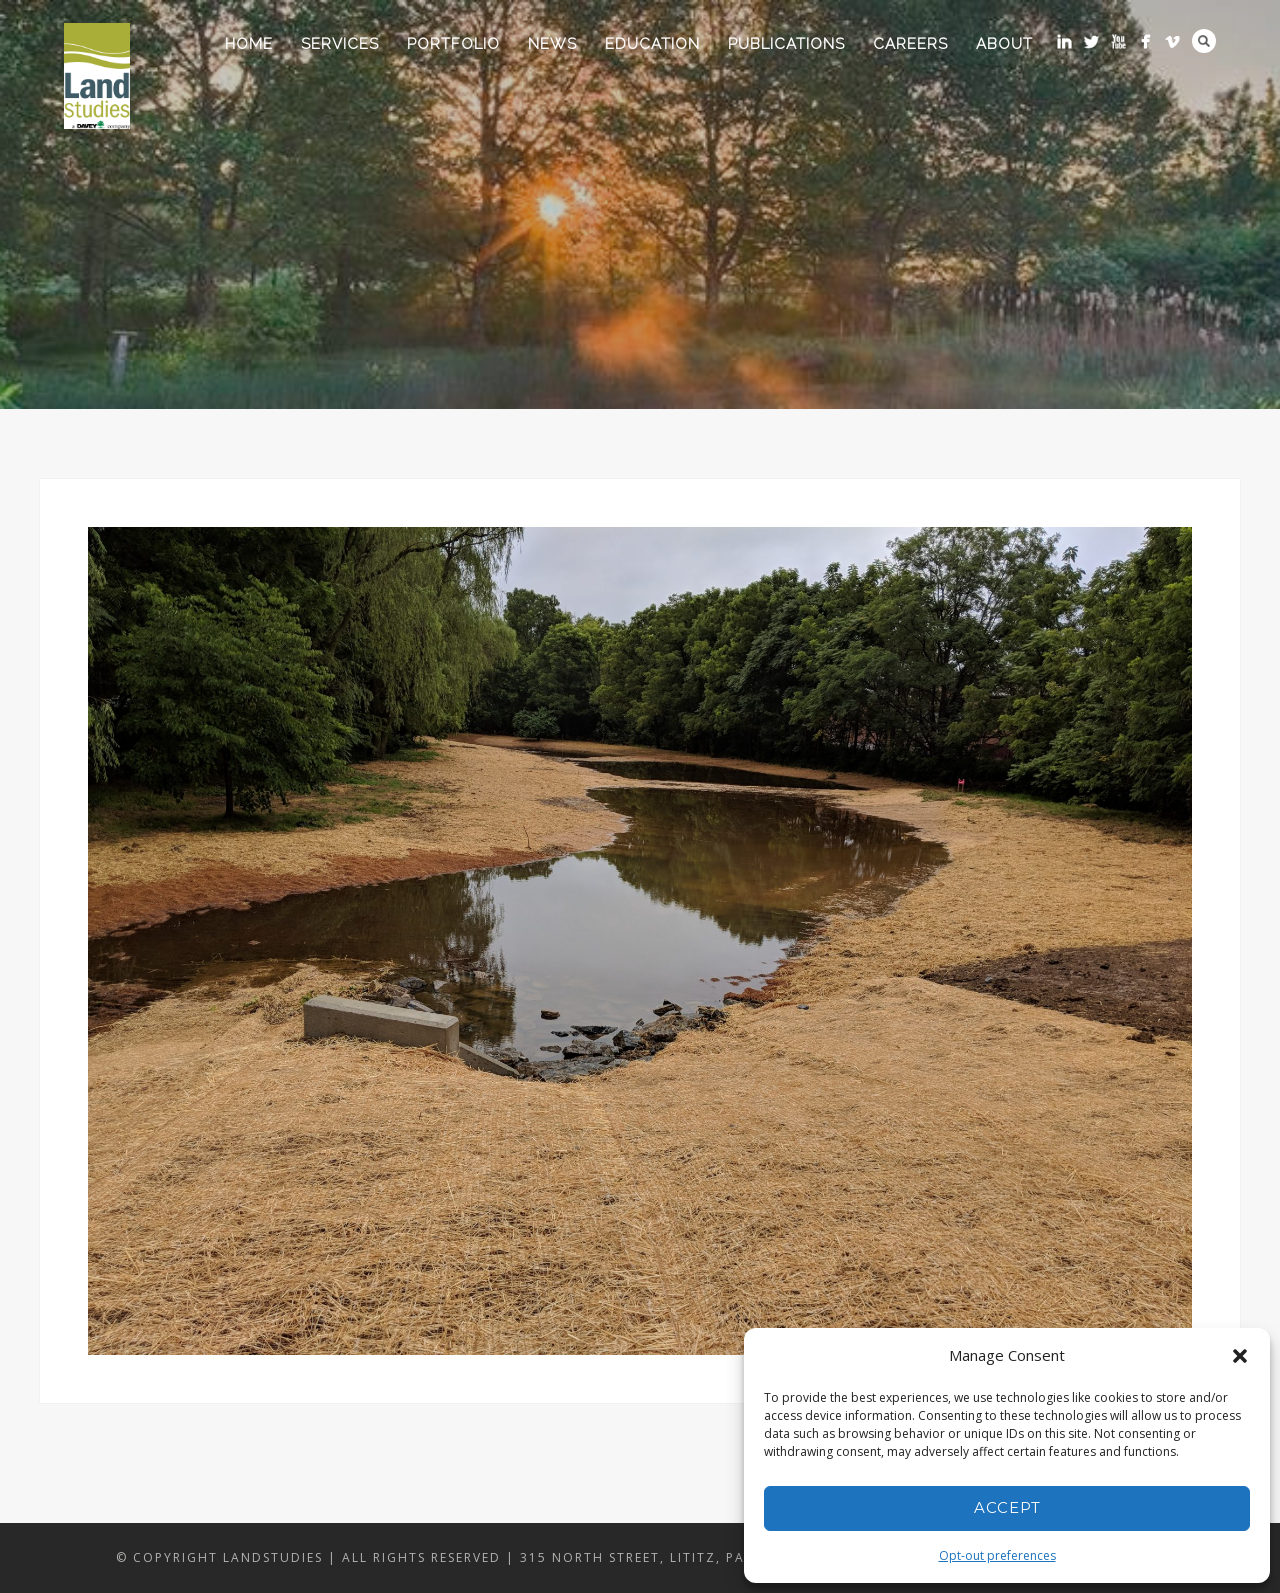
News (552, 44)
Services (340, 44)
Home (249, 44)
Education (652, 44)
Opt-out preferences (997, 1555)
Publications (786, 44)
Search (1204, 41)
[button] (1240, 1356)
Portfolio (453, 44)
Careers (910, 44)
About (1004, 44)
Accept (1007, 1507)
